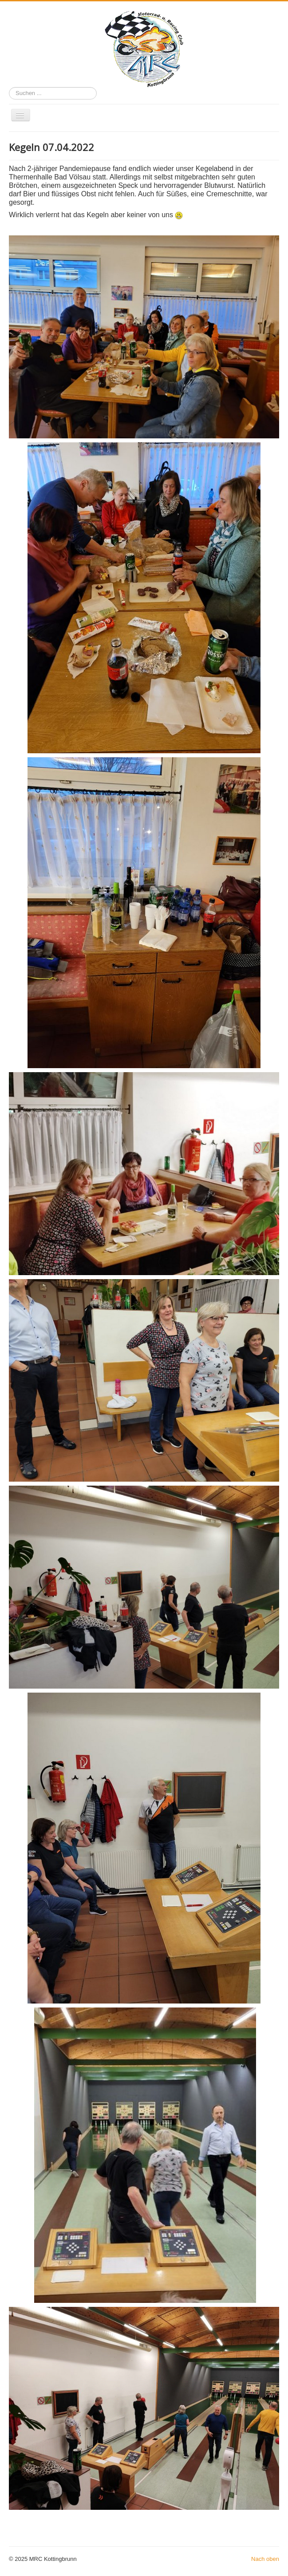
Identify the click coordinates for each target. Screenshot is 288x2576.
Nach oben (265, 2559)
